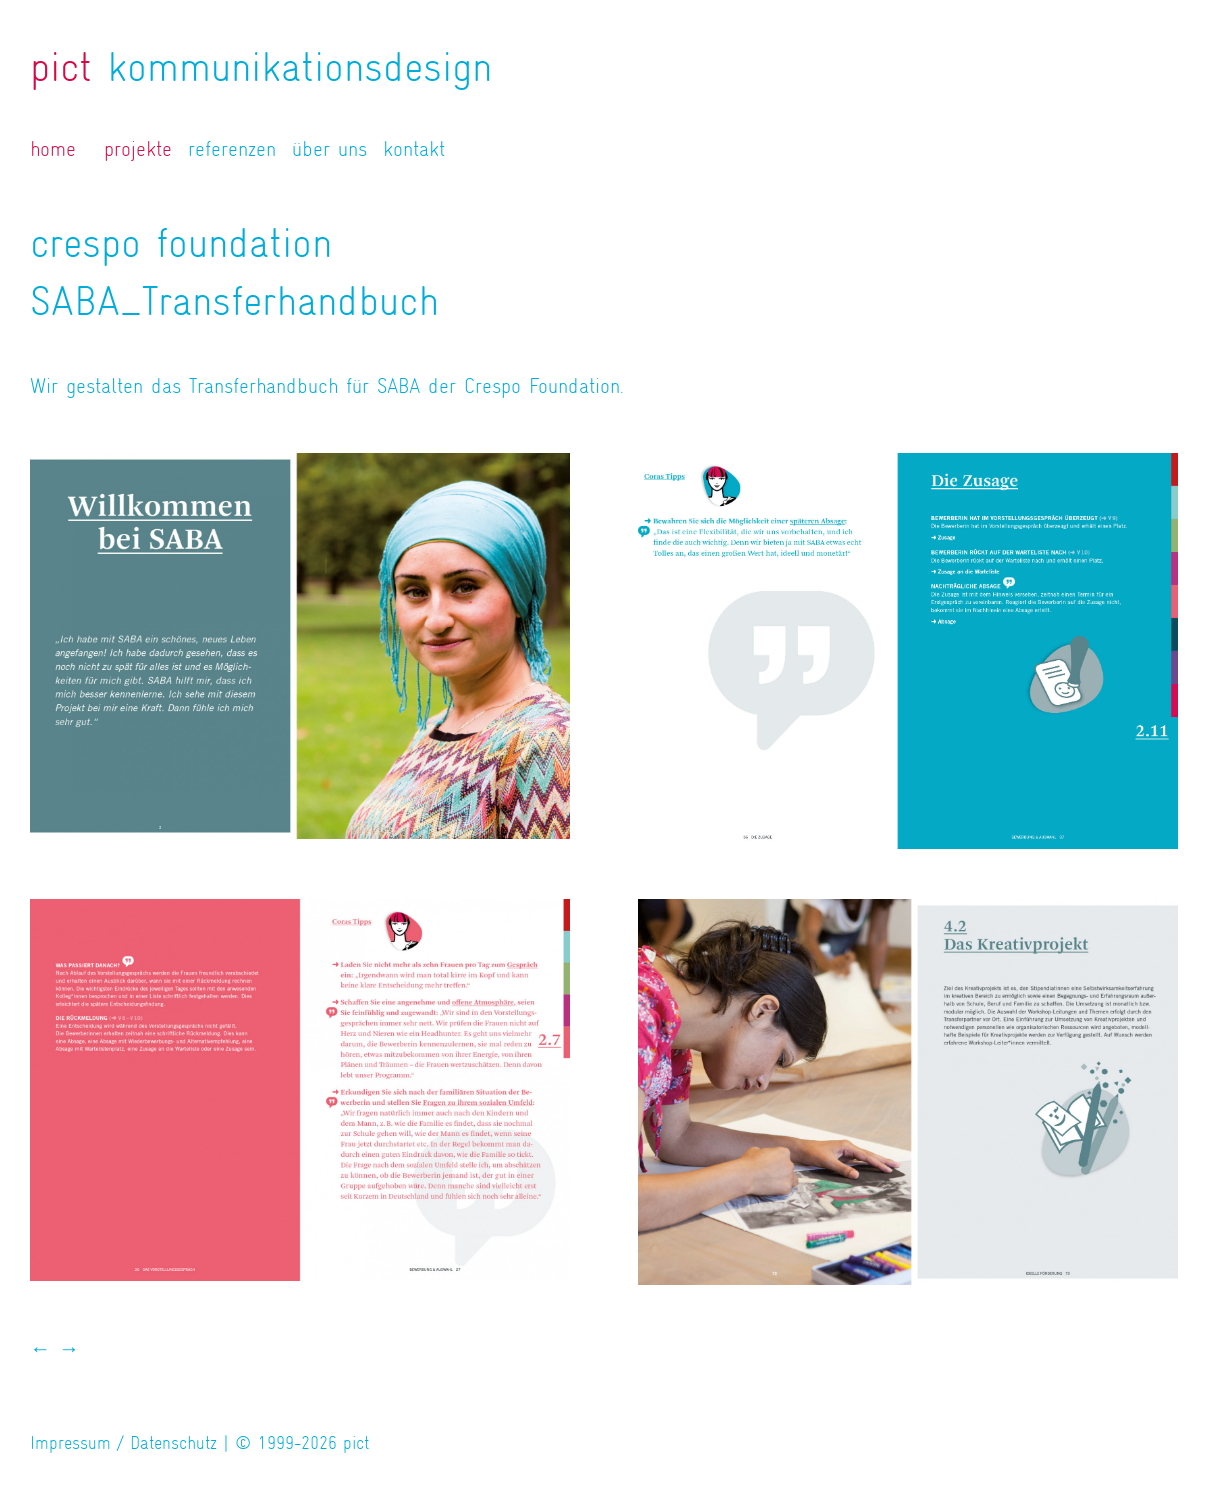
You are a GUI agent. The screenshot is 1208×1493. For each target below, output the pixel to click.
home (53, 149)
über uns (329, 149)
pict (356, 1443)
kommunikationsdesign (261, 67)
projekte (138, 149)
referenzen (232, 149)
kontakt (414, 149)
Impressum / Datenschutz (123, 1443)
